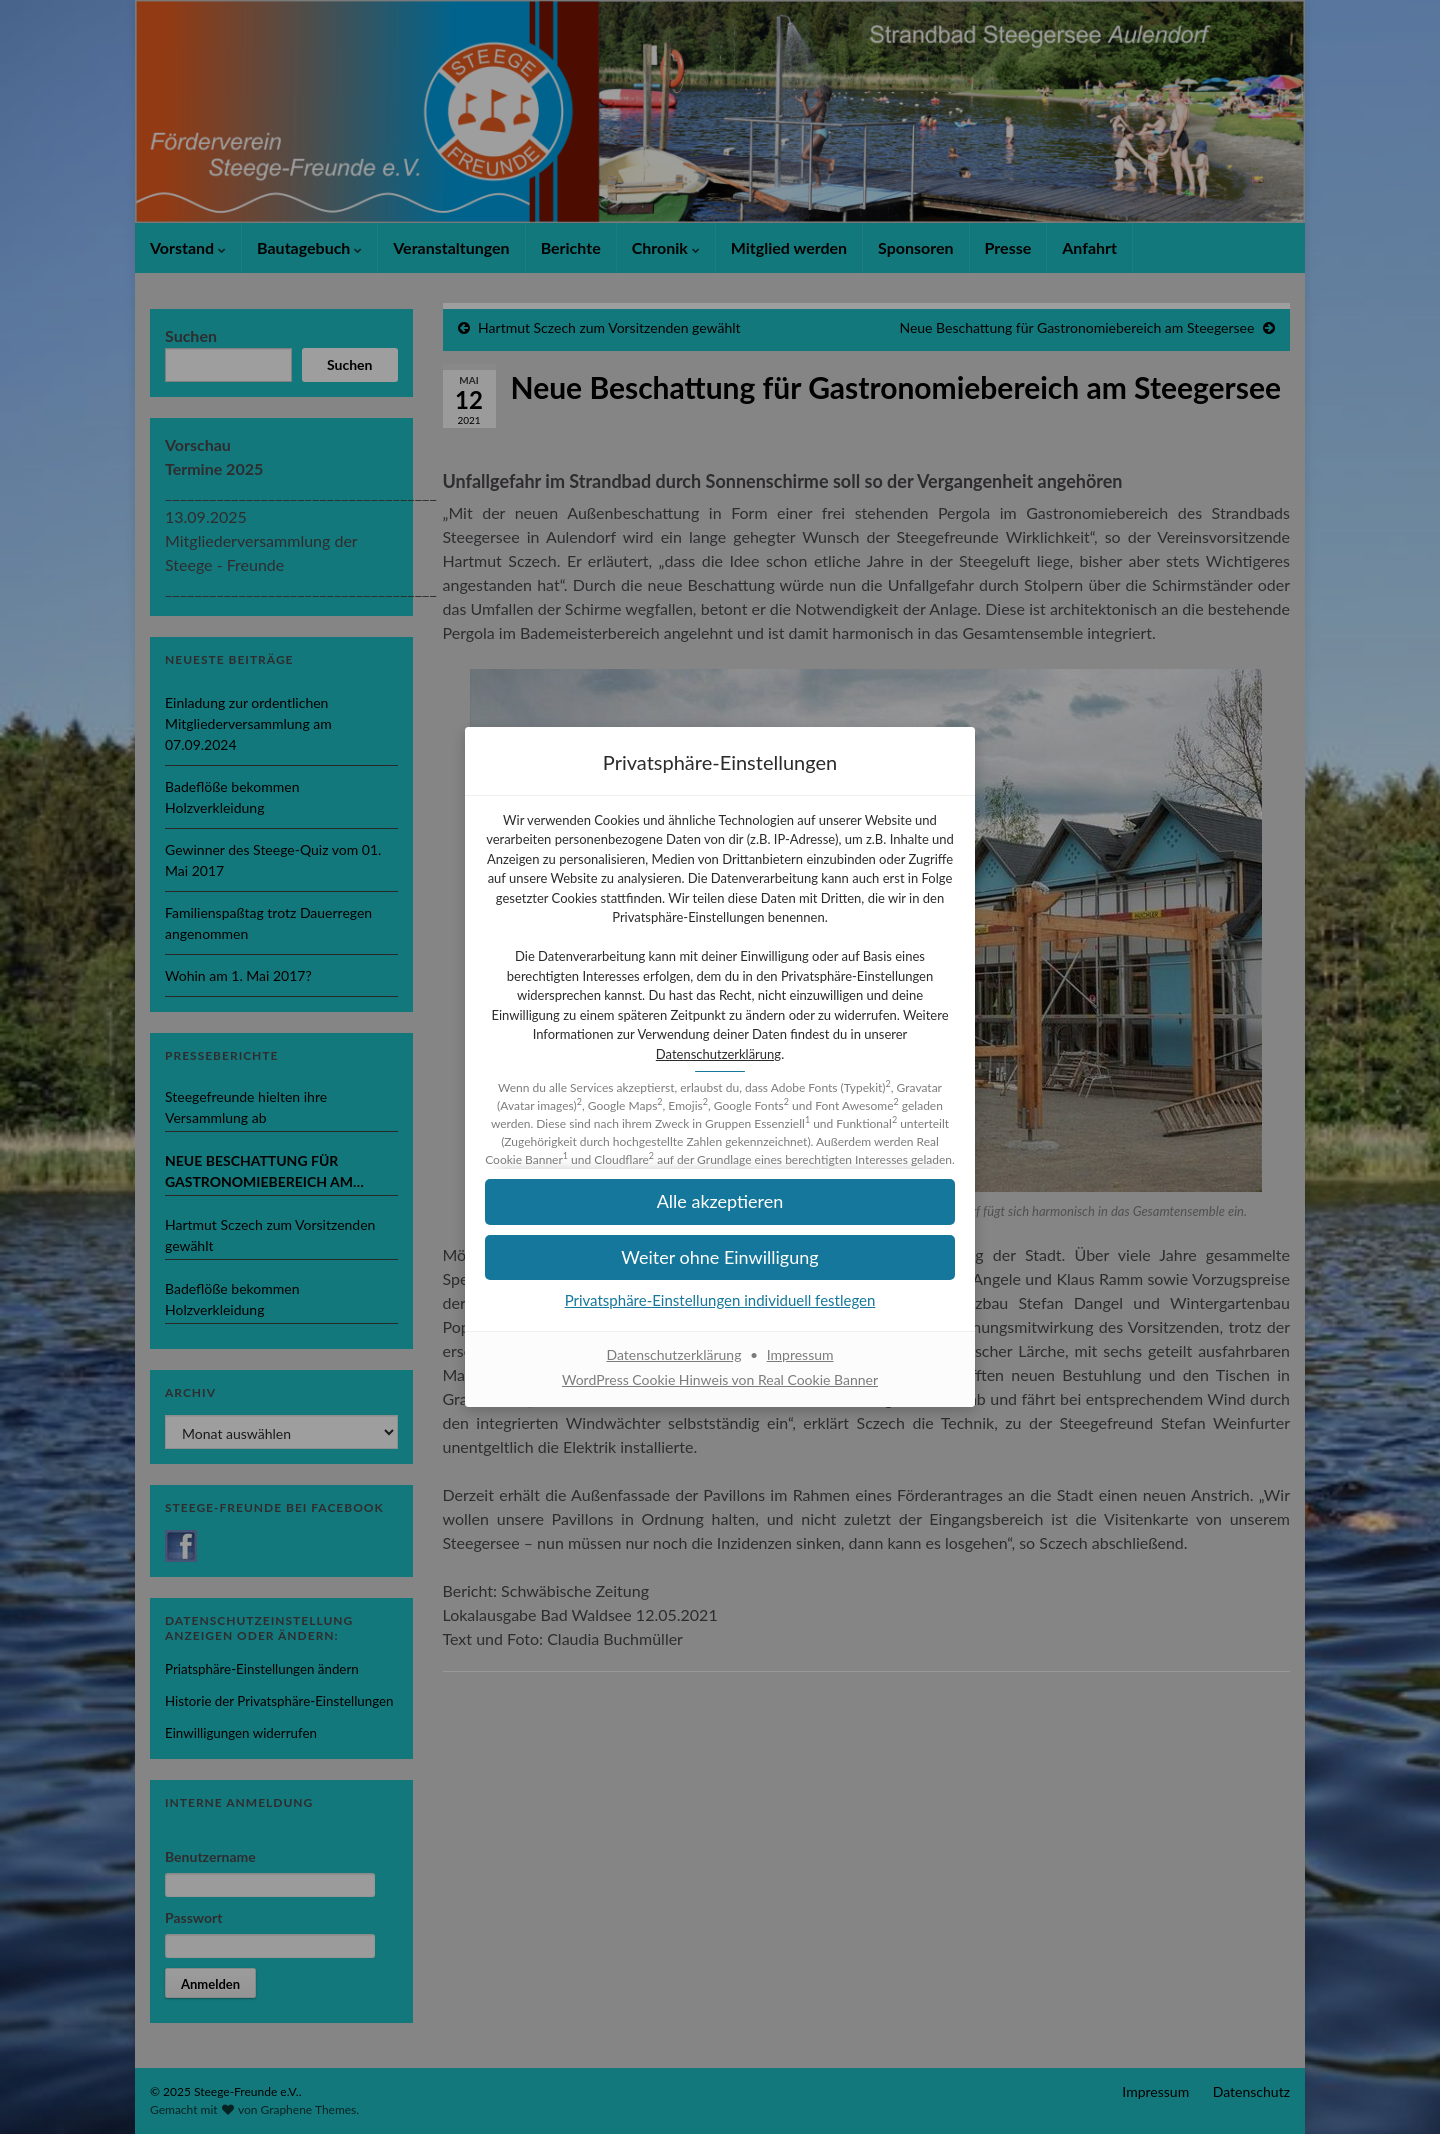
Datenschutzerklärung (718, 1054)
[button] (720, 1257)
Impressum (800, 1354)
